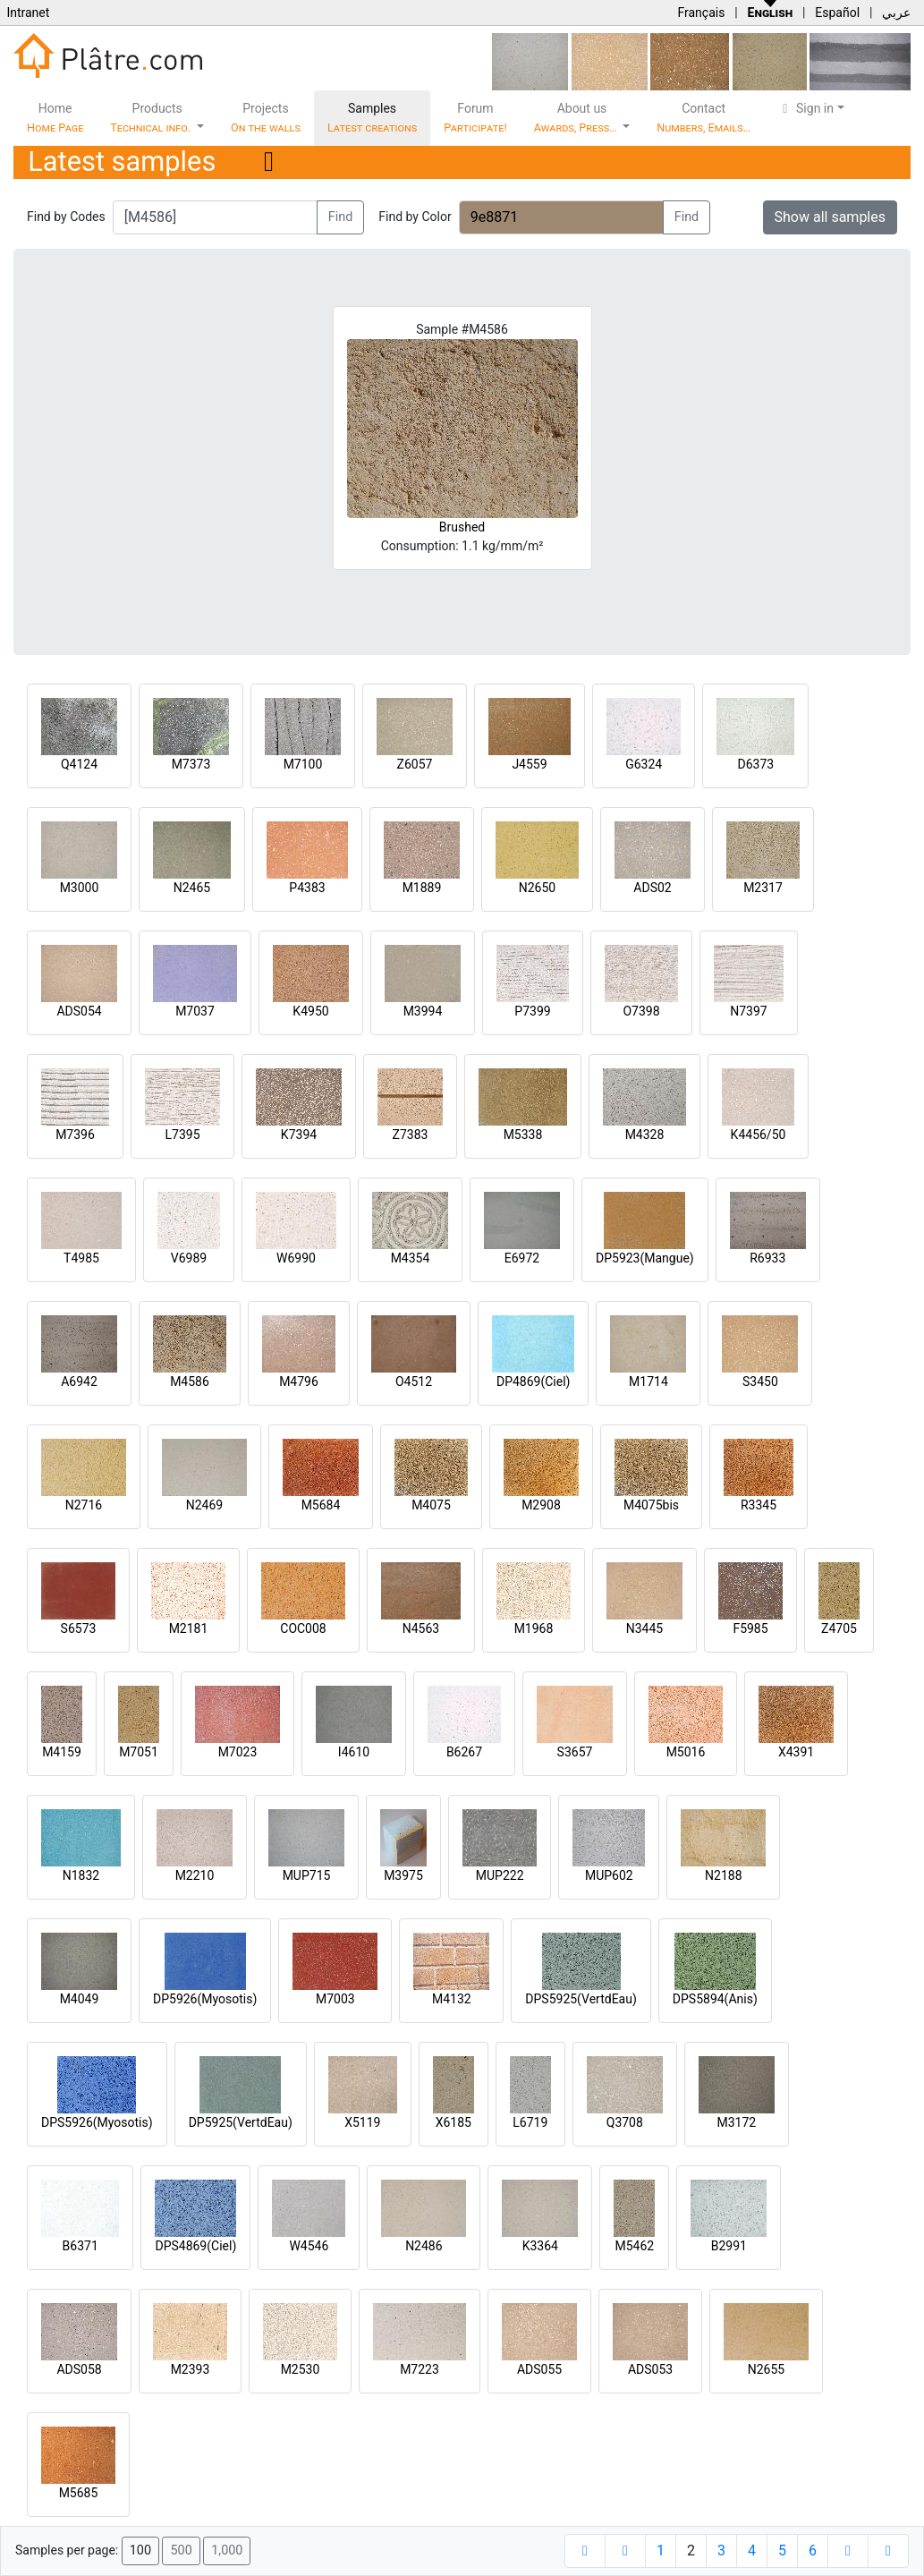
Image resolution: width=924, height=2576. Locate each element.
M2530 (300, 2369)
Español (837, 12)
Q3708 (624, 2122)
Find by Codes (66, 216)
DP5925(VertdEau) (240, 2122)
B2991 (729, 2246)
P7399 (532, 1011)
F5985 (750, 1628)
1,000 (226, 2550)
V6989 (189, 1258)
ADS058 (78, 2369)
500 (180, 2550)
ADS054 (78, 1011)
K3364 (540, 2246)
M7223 (419, 2369)
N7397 (748, 1011)
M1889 (422, 887)
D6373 (755, 764)
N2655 (766, 2369)
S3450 (760, 1381)
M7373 (191, 764)
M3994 (423, 1011)
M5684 (321, 1505)
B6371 (80, 2246)
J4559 (529, 764)
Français (701, 12)
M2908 (541, 1505)
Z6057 (415, 764)
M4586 (189, 1381)
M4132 (451, 1999)
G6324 (643, 764)
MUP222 (500, 1875)
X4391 (796, 1752)
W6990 (296, 1258)
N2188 (723, 1875)
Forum (475, 117)
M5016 (686, 1752)
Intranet (27, 12)
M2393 (190, 2369)
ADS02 (652, 887)
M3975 (403, 1875)
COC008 (303, 1628)
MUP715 (307, 1875)
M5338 (523, 1134)
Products (151, 117)
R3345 (758, 1505)
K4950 (310, 1011)
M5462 (635, 2246)
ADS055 (539, 2369)
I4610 (353, 1752)
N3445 (644, 1628)
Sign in (805, 108)
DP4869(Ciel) (533, 1381)
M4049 (79, 1999)
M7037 (195, 1011)
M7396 (75, 1134)
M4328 (645, 1134)
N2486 (423, 2246)
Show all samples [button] (830, 216)
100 (140, 2550)
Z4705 (839, 1628)
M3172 (736, 2122)
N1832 (81, 1875)
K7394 (299, 1134)
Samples (372, 117)
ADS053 (650, 2369)
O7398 (641, 1011)
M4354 (410, 1258)
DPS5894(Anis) (715, 1999)
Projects (266, 117)
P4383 (307, 887)
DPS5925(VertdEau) (581, 1999)
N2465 (192, 887)
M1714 (648, 1381)
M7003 (335, 1999)
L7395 (182, 1134)
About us (577, 117)
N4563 (421, 1628)
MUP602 (609, 1875)
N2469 (204, 1505)
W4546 (308, 2246)
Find (340, 217)
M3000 (79, 887)
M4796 (298, 1381)
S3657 (575, 1752)
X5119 (362, 2122)
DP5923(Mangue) (645, 1258)
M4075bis (651, 1505)
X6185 (453, 2122)
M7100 (303, 764)
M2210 (195, 1875)
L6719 (530, 2122)
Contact (703, 117)
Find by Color (414, 216)
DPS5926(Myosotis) (97, 2122)
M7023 (238, 1752)
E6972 (521, 1258)
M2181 (188, 1628)
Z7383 (410, 1134)
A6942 (79, 1381)
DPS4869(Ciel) (195, 2246)
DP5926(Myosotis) (205, 1999)
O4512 (413, 1381)
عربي (896, 12)
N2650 (537, 887)
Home (55, 117)
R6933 (767, 1258)
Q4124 (79, 764)
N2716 (83, 1505)
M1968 (534, 1628)
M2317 (763, 887)
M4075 (431, 1505)
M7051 (138, 1752)
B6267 (464, 1752)
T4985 (81, 1258)
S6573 (79, 1628)
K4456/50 (758, 1134)
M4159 (61, 1752)
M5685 (78, 2493)
